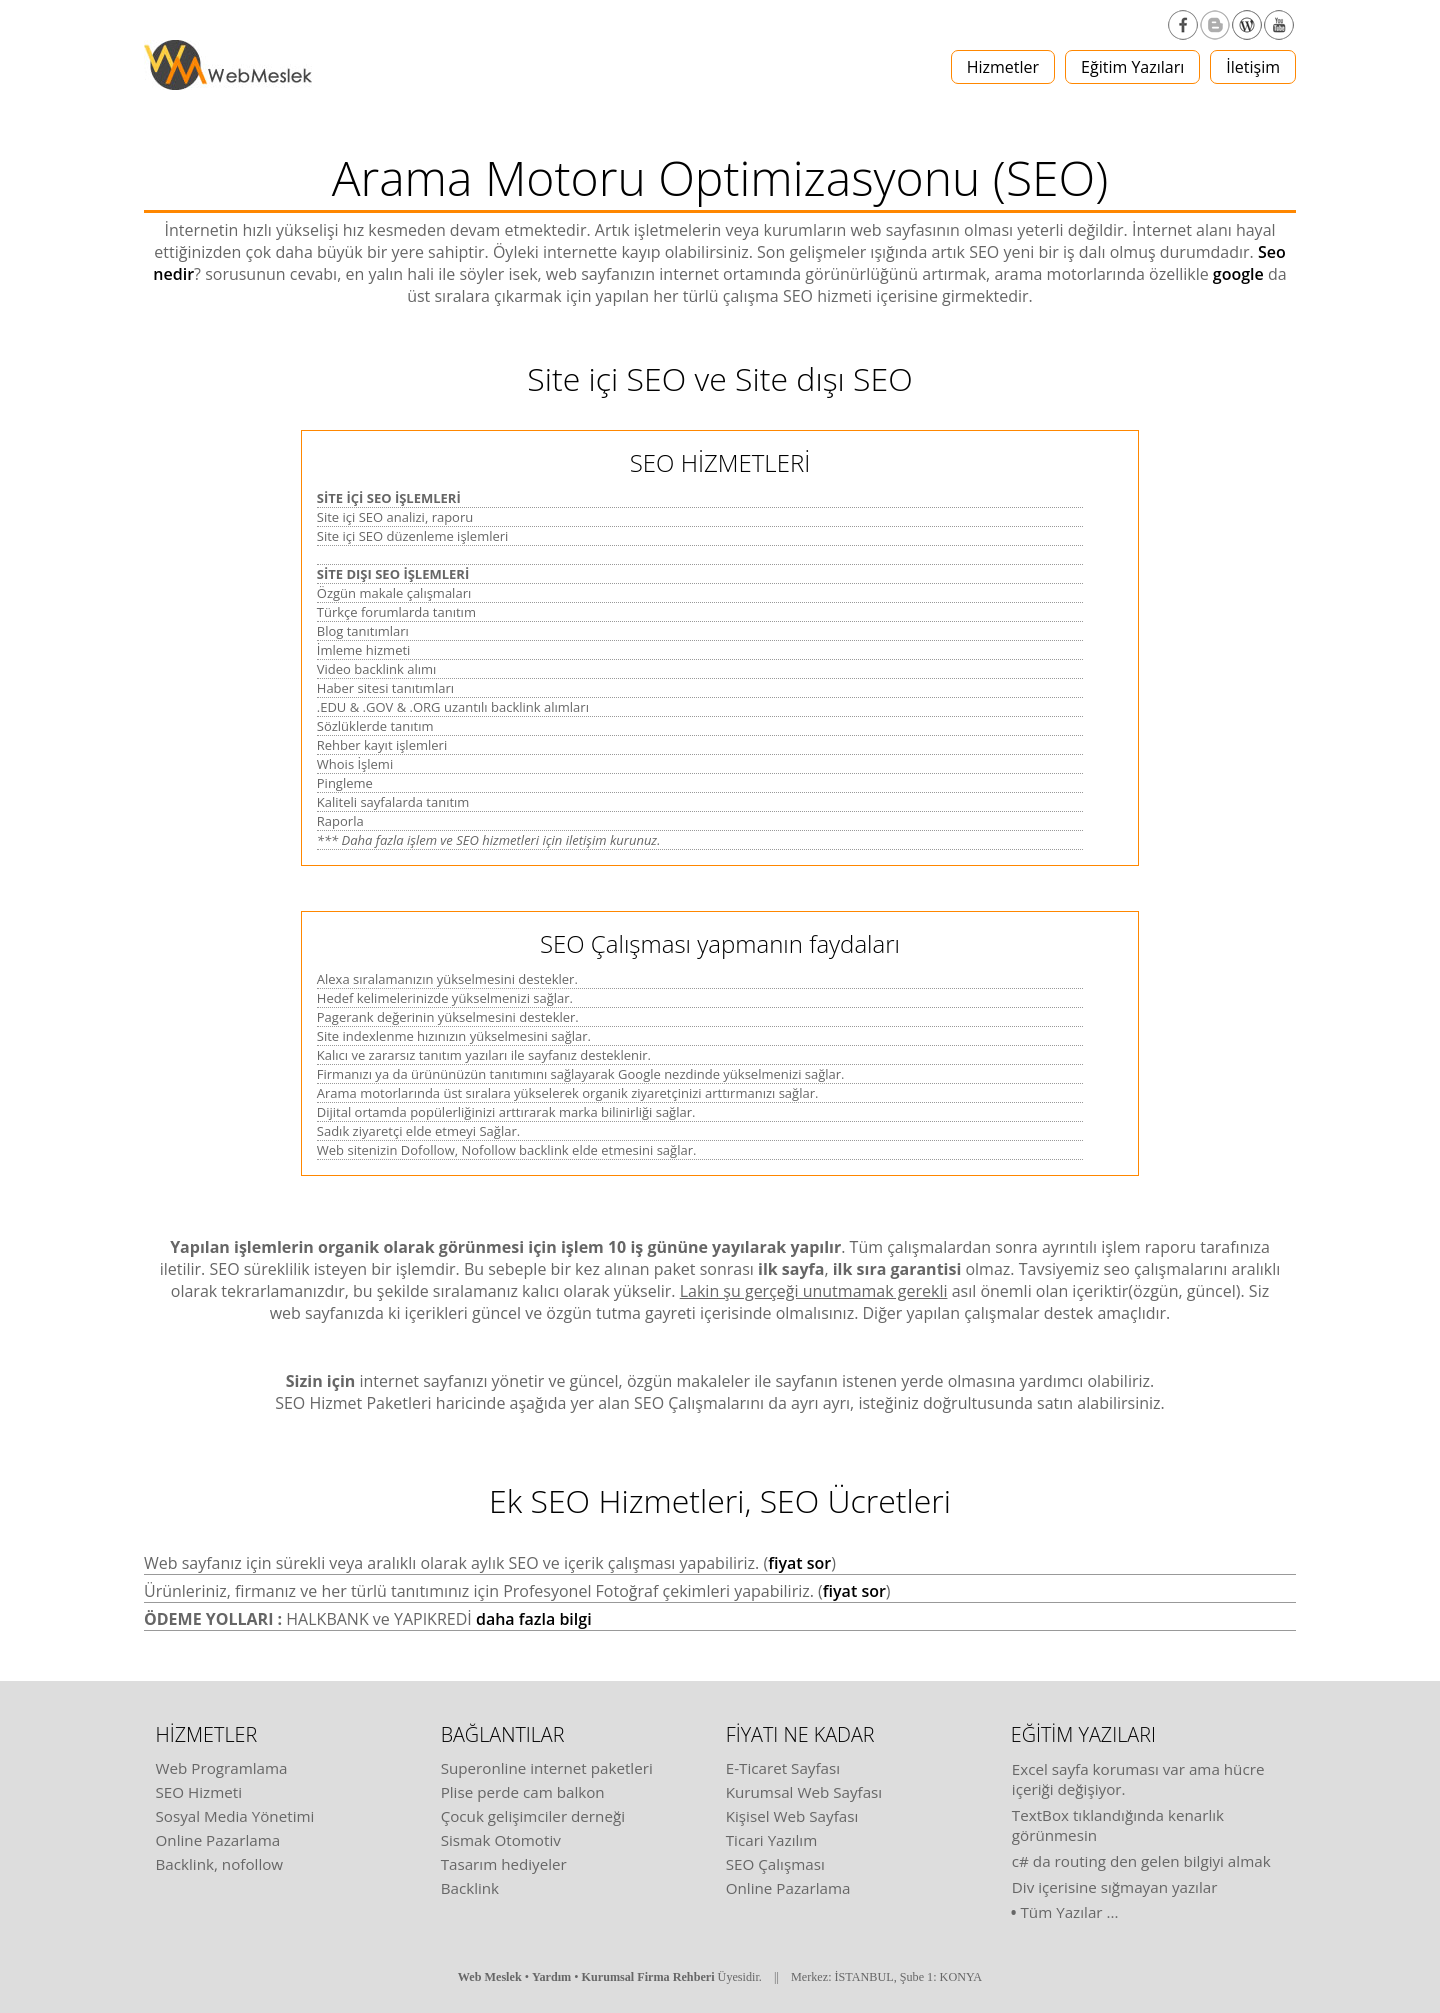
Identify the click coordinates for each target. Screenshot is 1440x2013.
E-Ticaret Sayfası (783, 1768)
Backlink (470, 1888)
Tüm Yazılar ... (1070, 1912)
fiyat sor (799, 1563)
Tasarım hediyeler (504, 1864)
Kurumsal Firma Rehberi (648, 1977)
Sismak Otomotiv (501, 1840)
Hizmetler (1003, 67)
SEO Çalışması (775, 1864)
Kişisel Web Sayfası (792, 1816)
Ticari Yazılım (772, 1840)
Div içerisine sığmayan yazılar (1115, 1887)
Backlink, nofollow (220, 1864)
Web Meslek (490, 1977)
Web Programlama (222, 1768)
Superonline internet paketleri (547, 1768)
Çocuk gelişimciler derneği (533, 1816)
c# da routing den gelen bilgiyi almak (1141, 1861)
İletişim (1253, 67)
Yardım (551, 1977)
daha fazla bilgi (534, 1619)
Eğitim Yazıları (1132, 67)
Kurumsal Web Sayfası (804, 1792)
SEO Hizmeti (199, 1792)
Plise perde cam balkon (523, 1792)
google (1238, 274)
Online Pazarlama (218, 1840)
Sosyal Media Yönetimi (235, 1816)
